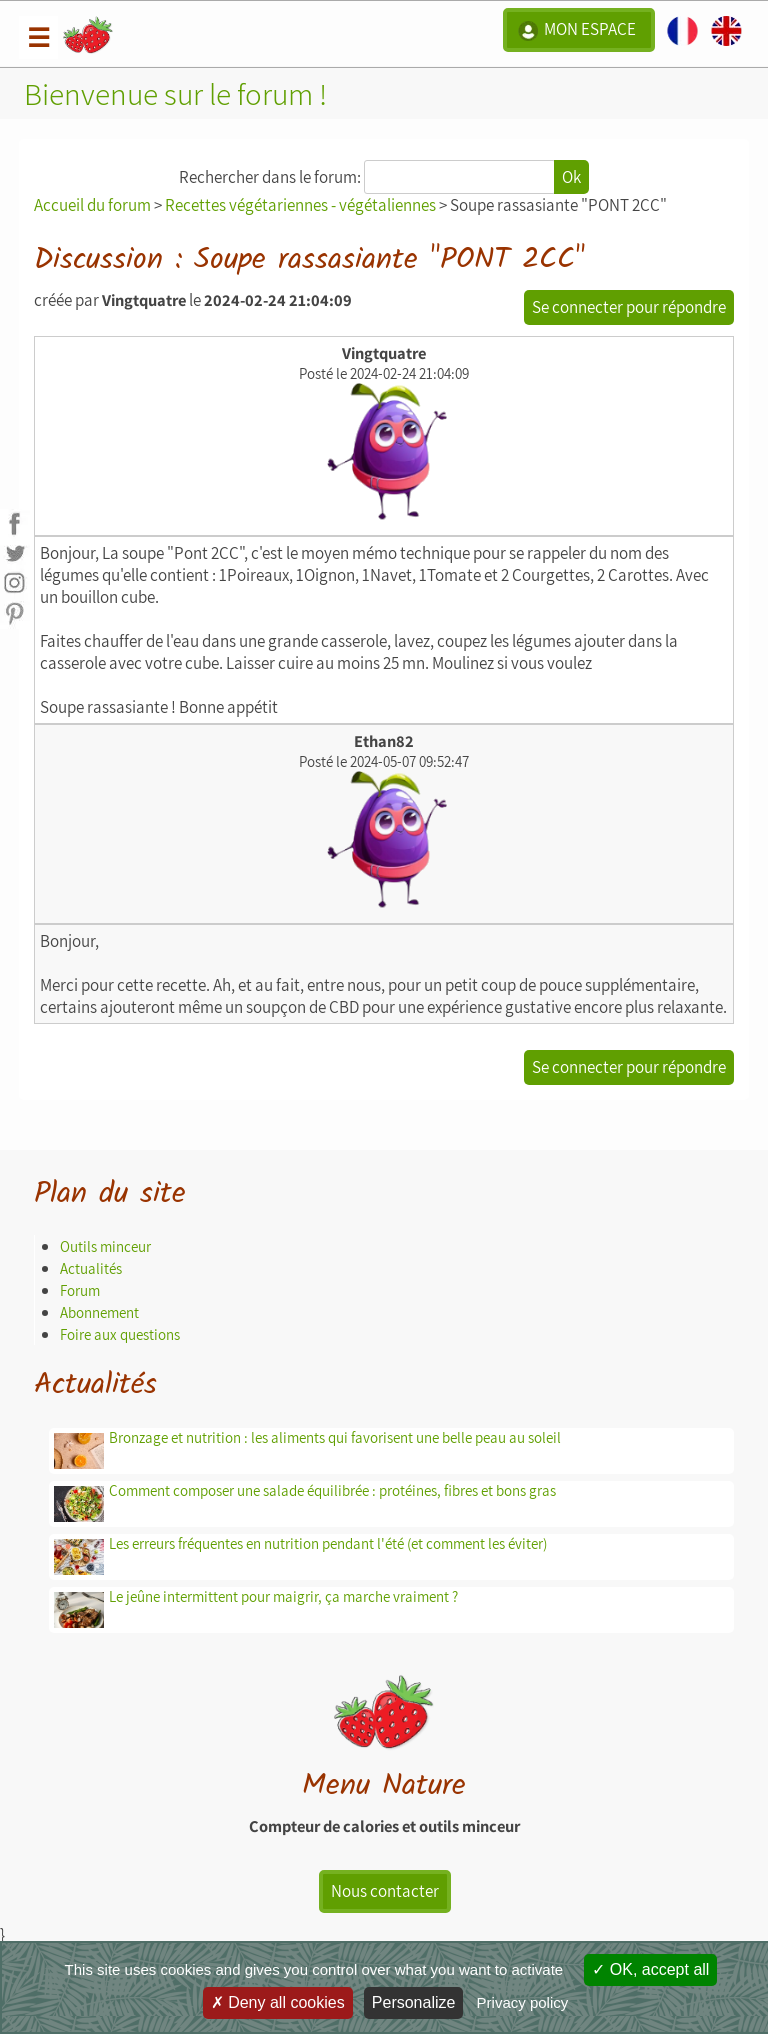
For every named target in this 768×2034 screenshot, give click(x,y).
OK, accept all (650, 1969)
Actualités (91, 1268)
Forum (80, 1290)
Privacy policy (523, 2002)
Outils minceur (105, 1246)
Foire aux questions (120, 1334)
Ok (571, 177)
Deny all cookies (278, 2002)
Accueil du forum (92, 205)
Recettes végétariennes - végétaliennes (300, 205)
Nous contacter (385, 1891)
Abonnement (99, 1312)
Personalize (414, 2002)
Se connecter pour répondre (629, 307)
